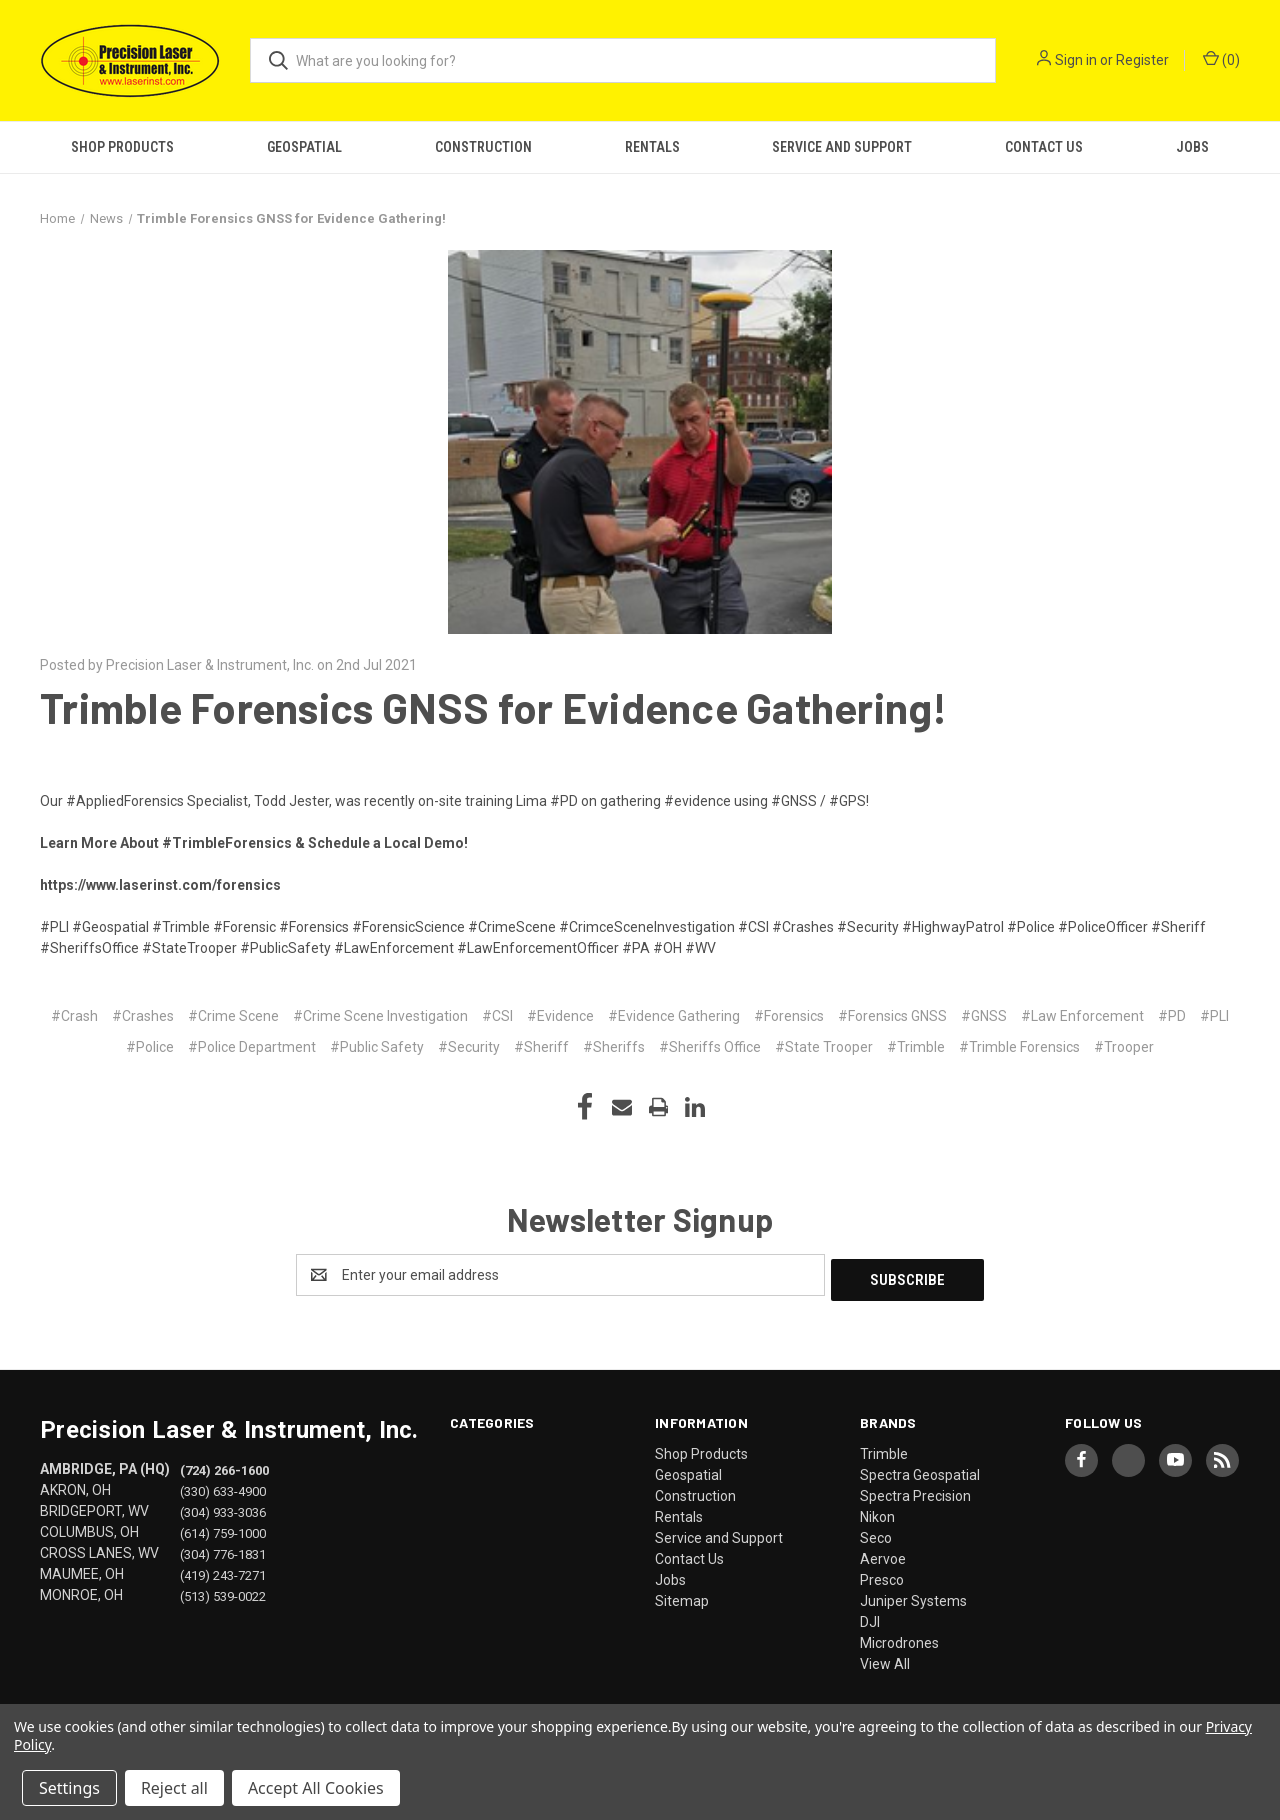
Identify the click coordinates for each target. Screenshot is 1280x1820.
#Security (469, 1047)
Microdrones (899, 1638)
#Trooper (1124, 1047)
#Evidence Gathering (674, 1016)
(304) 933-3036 (223, 1507)
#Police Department (252, 1047)
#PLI (1214, 1016)
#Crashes (143, 1016)
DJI (870, 1617)
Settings (69, 1788)
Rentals (652, 147)
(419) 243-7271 (223, 1570)
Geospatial (304, 147)
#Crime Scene (233, 1016)
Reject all (174, 1788)
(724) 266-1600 (224, 1465)
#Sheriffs (614, 1047)
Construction (483, 147)
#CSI (497, 1016)
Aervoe (883, 1554)
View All (885, 1659)
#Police (150, 1047)
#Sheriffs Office (710, 1047)
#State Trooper (824, 1047)
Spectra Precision (915, 1491)
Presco (882, 1575)
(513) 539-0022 (223, 1591)
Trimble (884, 1449)
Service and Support (842, 147)
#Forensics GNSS (892, 1016)
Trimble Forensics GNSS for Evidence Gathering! (494, 707)
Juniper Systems (913, 1596)
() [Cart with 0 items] (1221, 59)
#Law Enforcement (1082, 1016)
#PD (1172, 1016)
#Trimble (916, 1047)
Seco (876, 1533)
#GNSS (984, 1016)
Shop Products (122, 147)
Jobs (1192, 147)
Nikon (877, 1512)
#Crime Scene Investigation (380, 1016)
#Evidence (560, 1016)
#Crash (74, 1016)
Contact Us (1044, 147)
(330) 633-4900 (223, 1486)
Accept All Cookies (316, 1788)
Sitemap (682, 1596)
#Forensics (789, 1016)
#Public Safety (377, 1047)
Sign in (1076, 60)
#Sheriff (541, 1047)
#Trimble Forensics (1019, 1047)
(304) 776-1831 (223, 1549)
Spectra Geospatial (920, 1470)
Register (1142, 60)
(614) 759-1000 (223, 1528)
